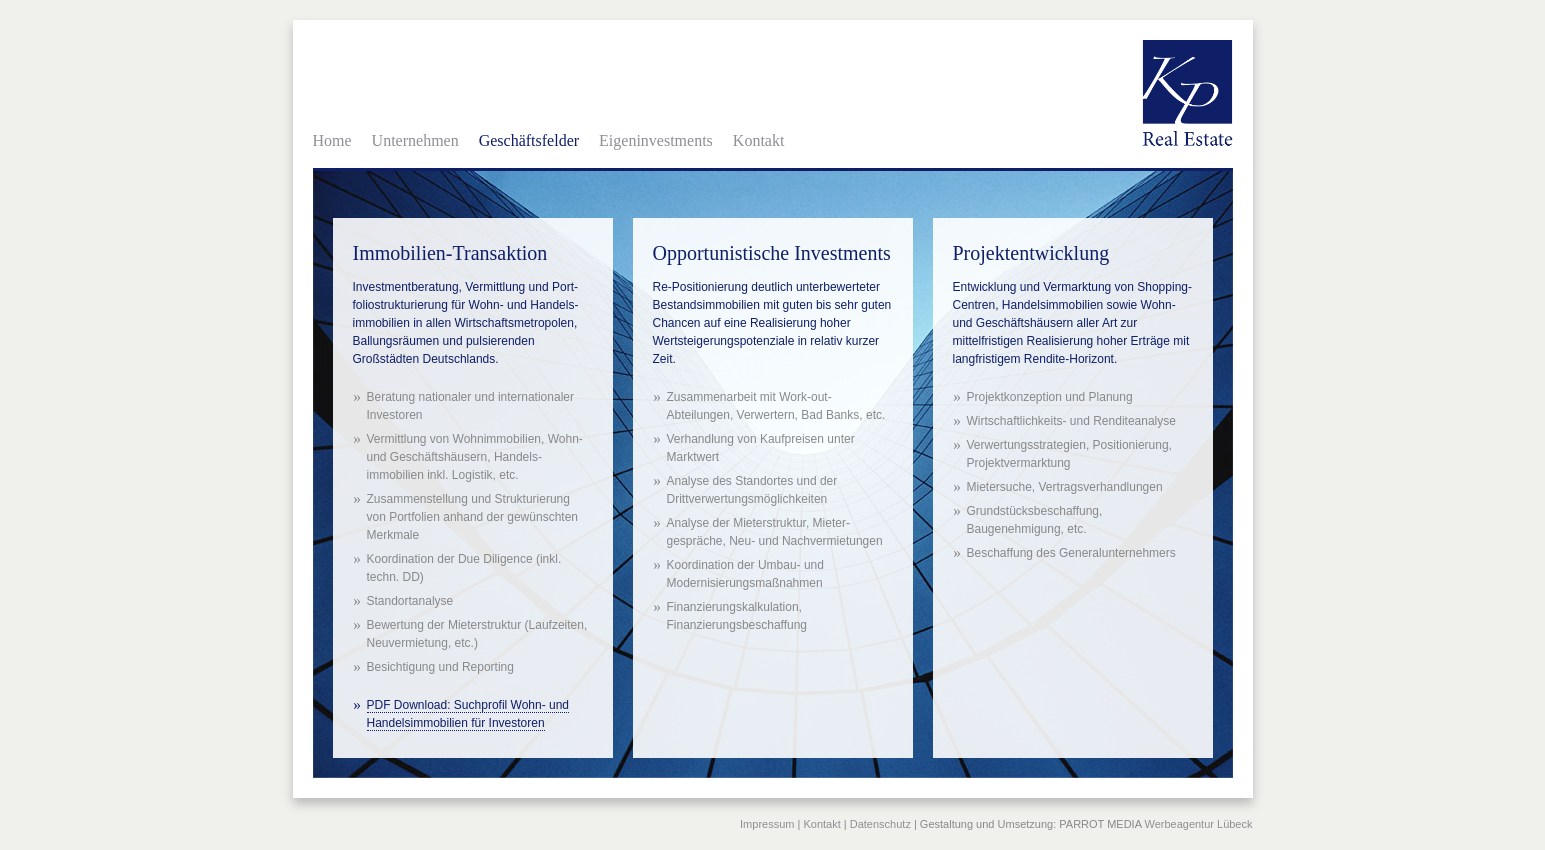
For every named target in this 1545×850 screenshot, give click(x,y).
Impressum (767, 824)
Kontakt (759, 140)
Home (332, 140)
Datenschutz (880, 824)
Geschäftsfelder (529, 140)
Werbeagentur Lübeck (1198, 824)
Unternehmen (415, 140)
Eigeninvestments (656, 140)
